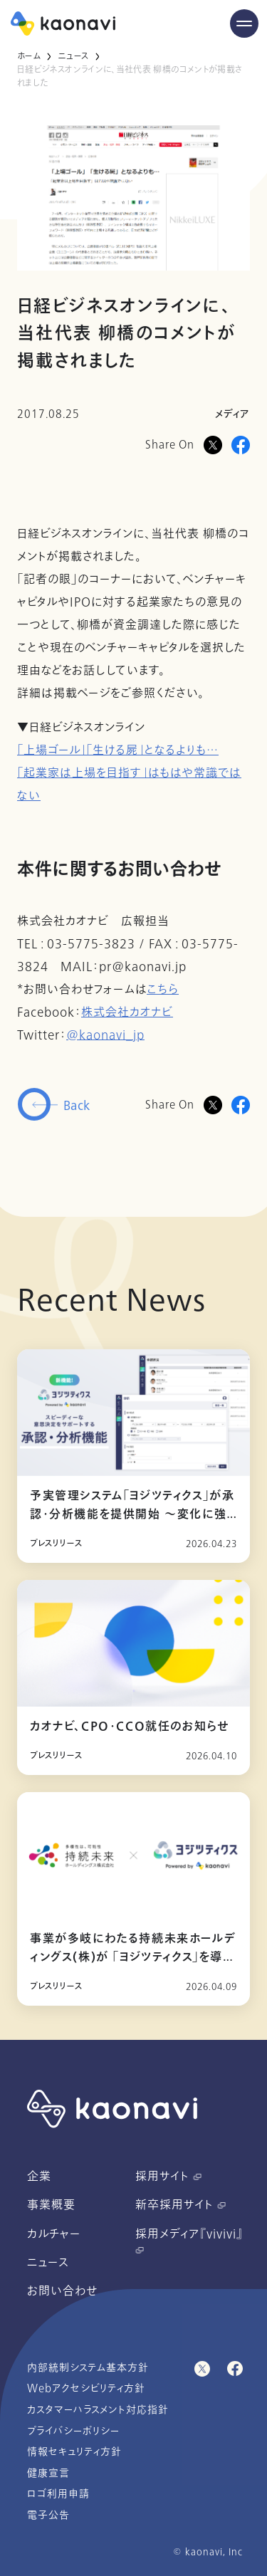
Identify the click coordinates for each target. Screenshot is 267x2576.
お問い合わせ (62, 2291)
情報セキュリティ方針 (74, 2451)
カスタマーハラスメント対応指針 (98, 2409)
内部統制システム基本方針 (88, 2367)
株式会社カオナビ (127, 1012)
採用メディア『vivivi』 (189, 2239)
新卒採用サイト (180, 2205)
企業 (39, 2176)
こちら (163, 989)
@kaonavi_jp (105, 1035)
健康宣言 (48, 2473)
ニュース (73, 56)
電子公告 (48, 2515)
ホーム (29, 56)
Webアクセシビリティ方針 (86, 2388)
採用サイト (168, 2176)
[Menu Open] (244, 23)
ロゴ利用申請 (58, 2493)
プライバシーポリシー (73, 2431)
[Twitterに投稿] (213, 1105)
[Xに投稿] (213, 445)
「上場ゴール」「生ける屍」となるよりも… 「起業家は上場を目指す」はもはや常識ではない (129, 773)
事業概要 (51, 2205)
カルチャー (53, 2234)
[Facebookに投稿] (240, 445)
